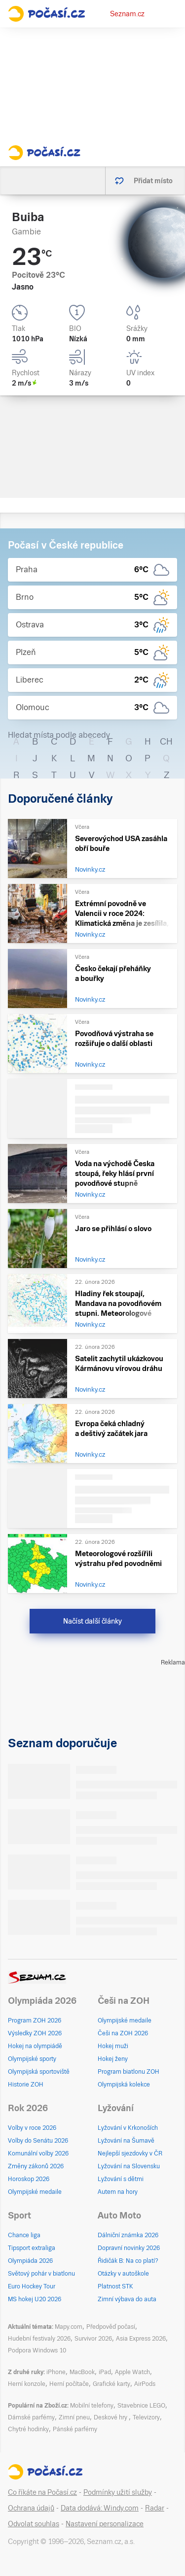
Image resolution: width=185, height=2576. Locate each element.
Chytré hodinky (28, 2429)
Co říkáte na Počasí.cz (42, 2492)
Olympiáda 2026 (30, 2260)
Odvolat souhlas (33, 2524)
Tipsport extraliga (31, 2248)
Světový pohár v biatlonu (41, 2273)
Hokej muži (113, 2046)
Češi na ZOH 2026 (123, 2033)
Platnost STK (115, 2286)
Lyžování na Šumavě (126, 2140)
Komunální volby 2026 (38, 2153)
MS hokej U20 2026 (34, 2299)
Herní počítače (69, 2383)
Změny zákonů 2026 (36, 2166)
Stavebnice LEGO (141, 2405)
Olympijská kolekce (124, 2084)
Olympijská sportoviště (39, 2071)
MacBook (82, 2372)
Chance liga (24, 2235)
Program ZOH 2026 (34, 2020)
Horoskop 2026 (28, 2179)
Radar (154, 2508)
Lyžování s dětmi (121, 2179)
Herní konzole (26, 2383)
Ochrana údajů (31, 2508)
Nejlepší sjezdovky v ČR (130, 2153)
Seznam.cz (127, 14)
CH (166, 741)
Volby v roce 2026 (32, 2127)
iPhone (56, 2372)
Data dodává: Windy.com (100, 2508)
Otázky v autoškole (123, 2273)
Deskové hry (111, 2417)
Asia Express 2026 (141, 2338)
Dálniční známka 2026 (128, 2235)
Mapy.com (68, 2326)
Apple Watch (132, 2372)
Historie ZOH (25, 2084)
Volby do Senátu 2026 (38, 2140)
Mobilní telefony (91, 2405)
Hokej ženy (113, 2058)
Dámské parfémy (31, 2417)
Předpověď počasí (110, 2326)
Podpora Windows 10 (37, 2350)
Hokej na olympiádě (35, 2046)
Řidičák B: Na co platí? (128, 2260)
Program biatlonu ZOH (128, 2071)
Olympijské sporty (32, 2058)
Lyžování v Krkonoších (128, 2127)
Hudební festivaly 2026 (39, 2338)
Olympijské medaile (124, 2020)
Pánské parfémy (75, 2429)
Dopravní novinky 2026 (129, 2248)
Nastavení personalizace (105, 2524)
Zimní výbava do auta (127, 2299)
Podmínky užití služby (117, 2492)
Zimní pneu (74, 2417)
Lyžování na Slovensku (129, 2166)
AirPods (144, 2383)
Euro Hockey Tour (31, 2286)
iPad (105, 2372)
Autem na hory (118, 2191)
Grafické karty (111, 2383)
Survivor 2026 (93, 2338)
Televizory (146, 2417)
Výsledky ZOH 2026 (35, 2033)
